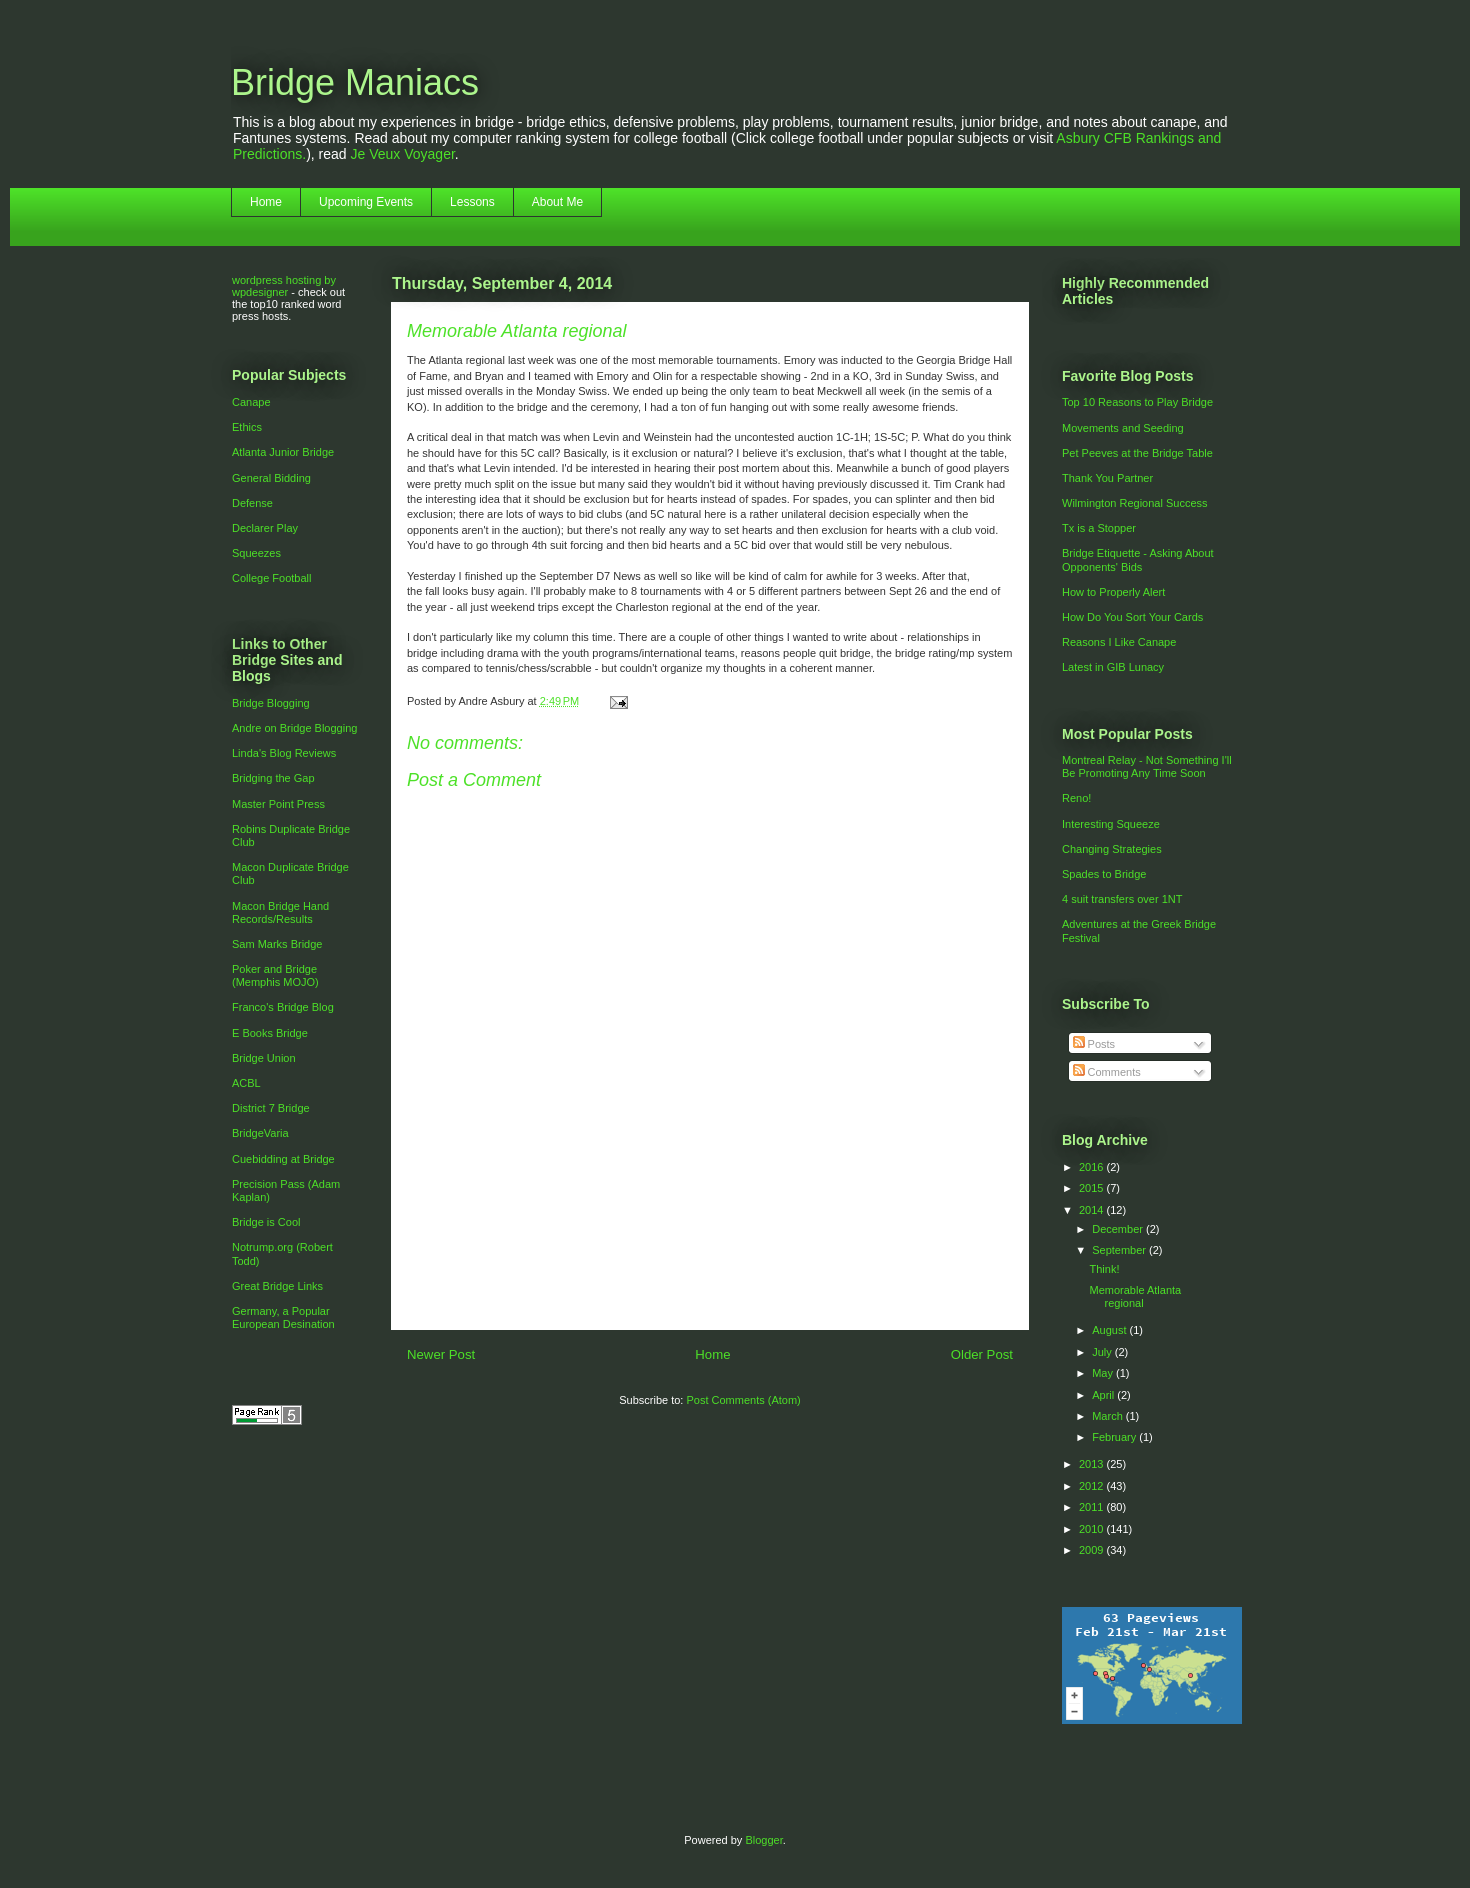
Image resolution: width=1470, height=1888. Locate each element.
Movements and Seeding (1123, 428)
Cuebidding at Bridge (283, 1159)
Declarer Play (265, 528)
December (1119, 1229)
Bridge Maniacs (355, 82)
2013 (1093, 1464)
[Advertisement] (710, 1284)
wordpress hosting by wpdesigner (284, 286)
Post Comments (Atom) (743, 1400)
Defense (252, 503)
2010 (1093, 1529)
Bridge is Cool (266, 1222)
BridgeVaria (260, 1133)
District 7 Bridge (271, 1108)
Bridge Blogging (271, 703)
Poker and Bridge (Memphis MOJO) (275, 975)
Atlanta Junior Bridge (283, 452)
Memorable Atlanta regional (1135, 1296)
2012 (1093, 1486)
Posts (1094, 1044)
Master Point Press (278, 804)
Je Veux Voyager (403, 154)
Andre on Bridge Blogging (294, 728)
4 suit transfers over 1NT (1122, 899)
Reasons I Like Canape (1119, 642)
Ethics (247, 427)
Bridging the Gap (273, 778)
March (1109, 1416)
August (1110, 1330)
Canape (251, 402)
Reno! (1076, 798)
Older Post (982, 1354)
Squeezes (256, 553)
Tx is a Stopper (1099, 528)
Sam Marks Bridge (277, 944)
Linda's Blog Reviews (284, 753)
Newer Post (441, 1354)
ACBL (246, 1083)
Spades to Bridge (1104, 874)
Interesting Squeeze (1111, 824)
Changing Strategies (1112, 849)
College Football (272, 578)
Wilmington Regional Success (1135, 503)
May (1104, 1373)
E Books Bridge (270, 1033)
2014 (1093, 1210)
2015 (1093, 1188)
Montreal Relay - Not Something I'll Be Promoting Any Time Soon (1147, 766)
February (1115, 1437)
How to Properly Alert (1113, 592)
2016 (1093, 1167)
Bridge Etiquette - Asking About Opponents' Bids (1138, 559)
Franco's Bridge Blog (283, 1007)
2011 (1093, 1507)
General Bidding (271, 478)
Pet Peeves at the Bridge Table (1137, 453)
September (1120, 1250)
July (1103, 1352)
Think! (1104, 1269)
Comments (1107, 1072)
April (1104, 1395)
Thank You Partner (1107, 478)
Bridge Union (264, 1058)
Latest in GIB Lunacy (1113, 667)
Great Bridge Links (277, 1286)
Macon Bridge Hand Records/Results (280, 912)
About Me (557, 202)
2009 (1093, 1550)
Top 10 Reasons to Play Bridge (1137, 402)
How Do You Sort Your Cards (1132, 617)
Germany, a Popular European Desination (283, 1317)
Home (266, 202)
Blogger (763, 1840)
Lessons (472, 202)
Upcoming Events (366, 202)
